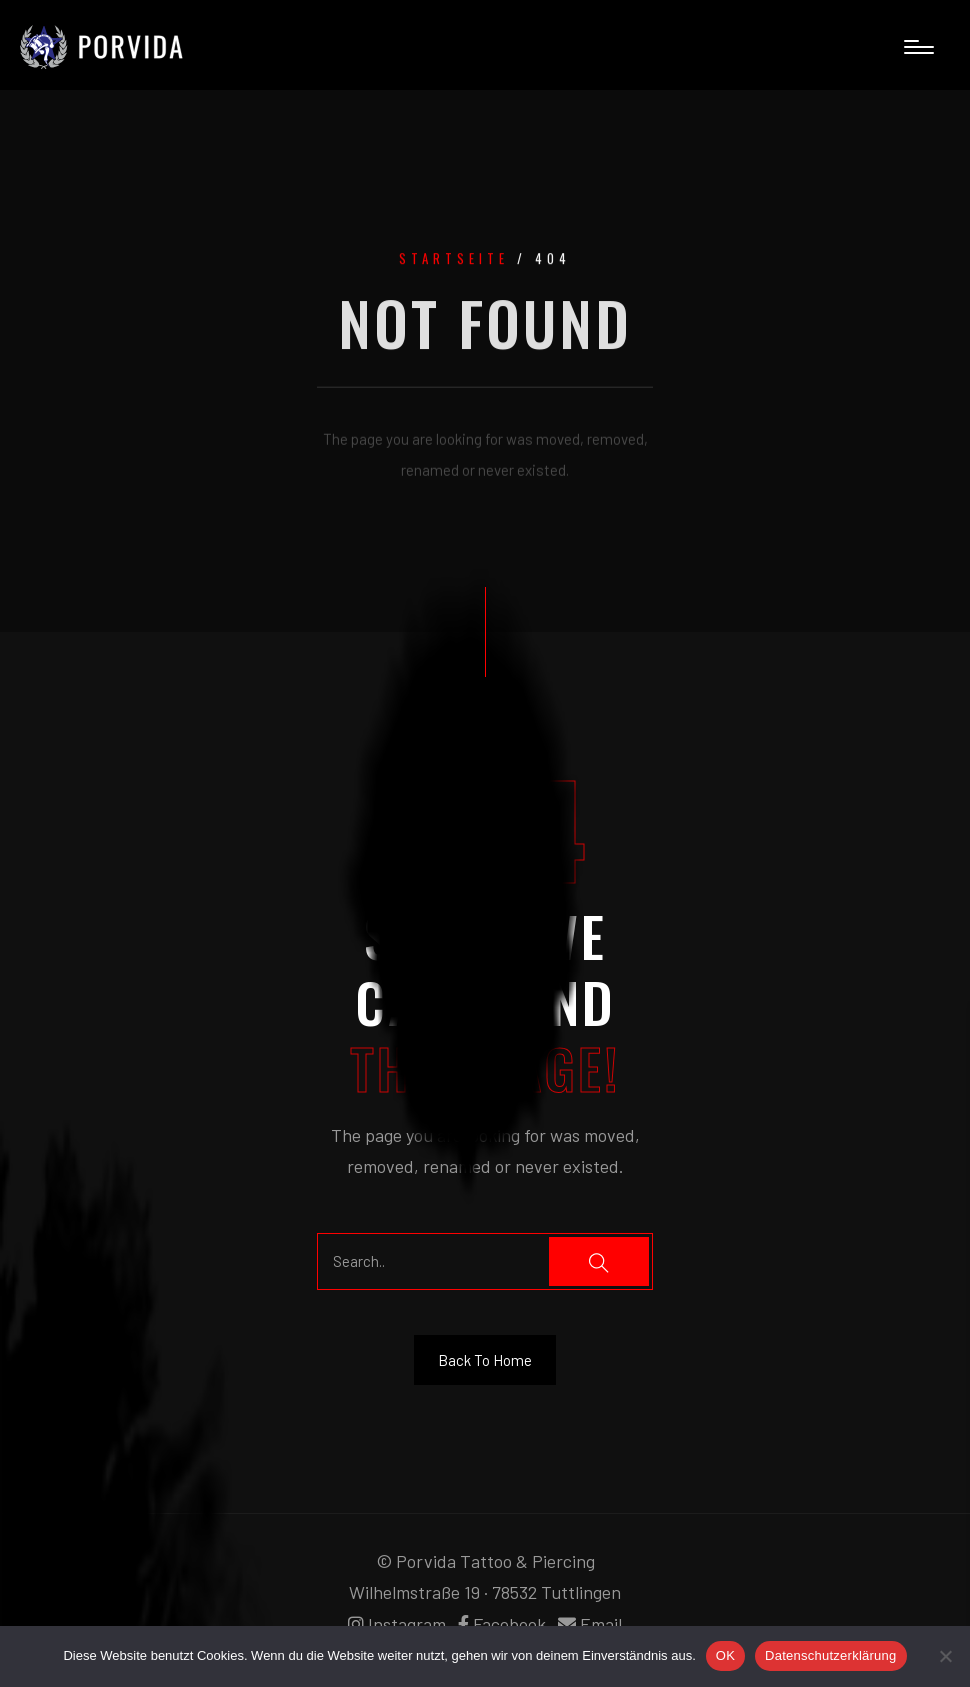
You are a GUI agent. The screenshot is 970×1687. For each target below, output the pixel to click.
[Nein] (945, 1656)
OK (725, 1655)
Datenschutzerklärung (830, 1655)
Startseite (454, 261)
